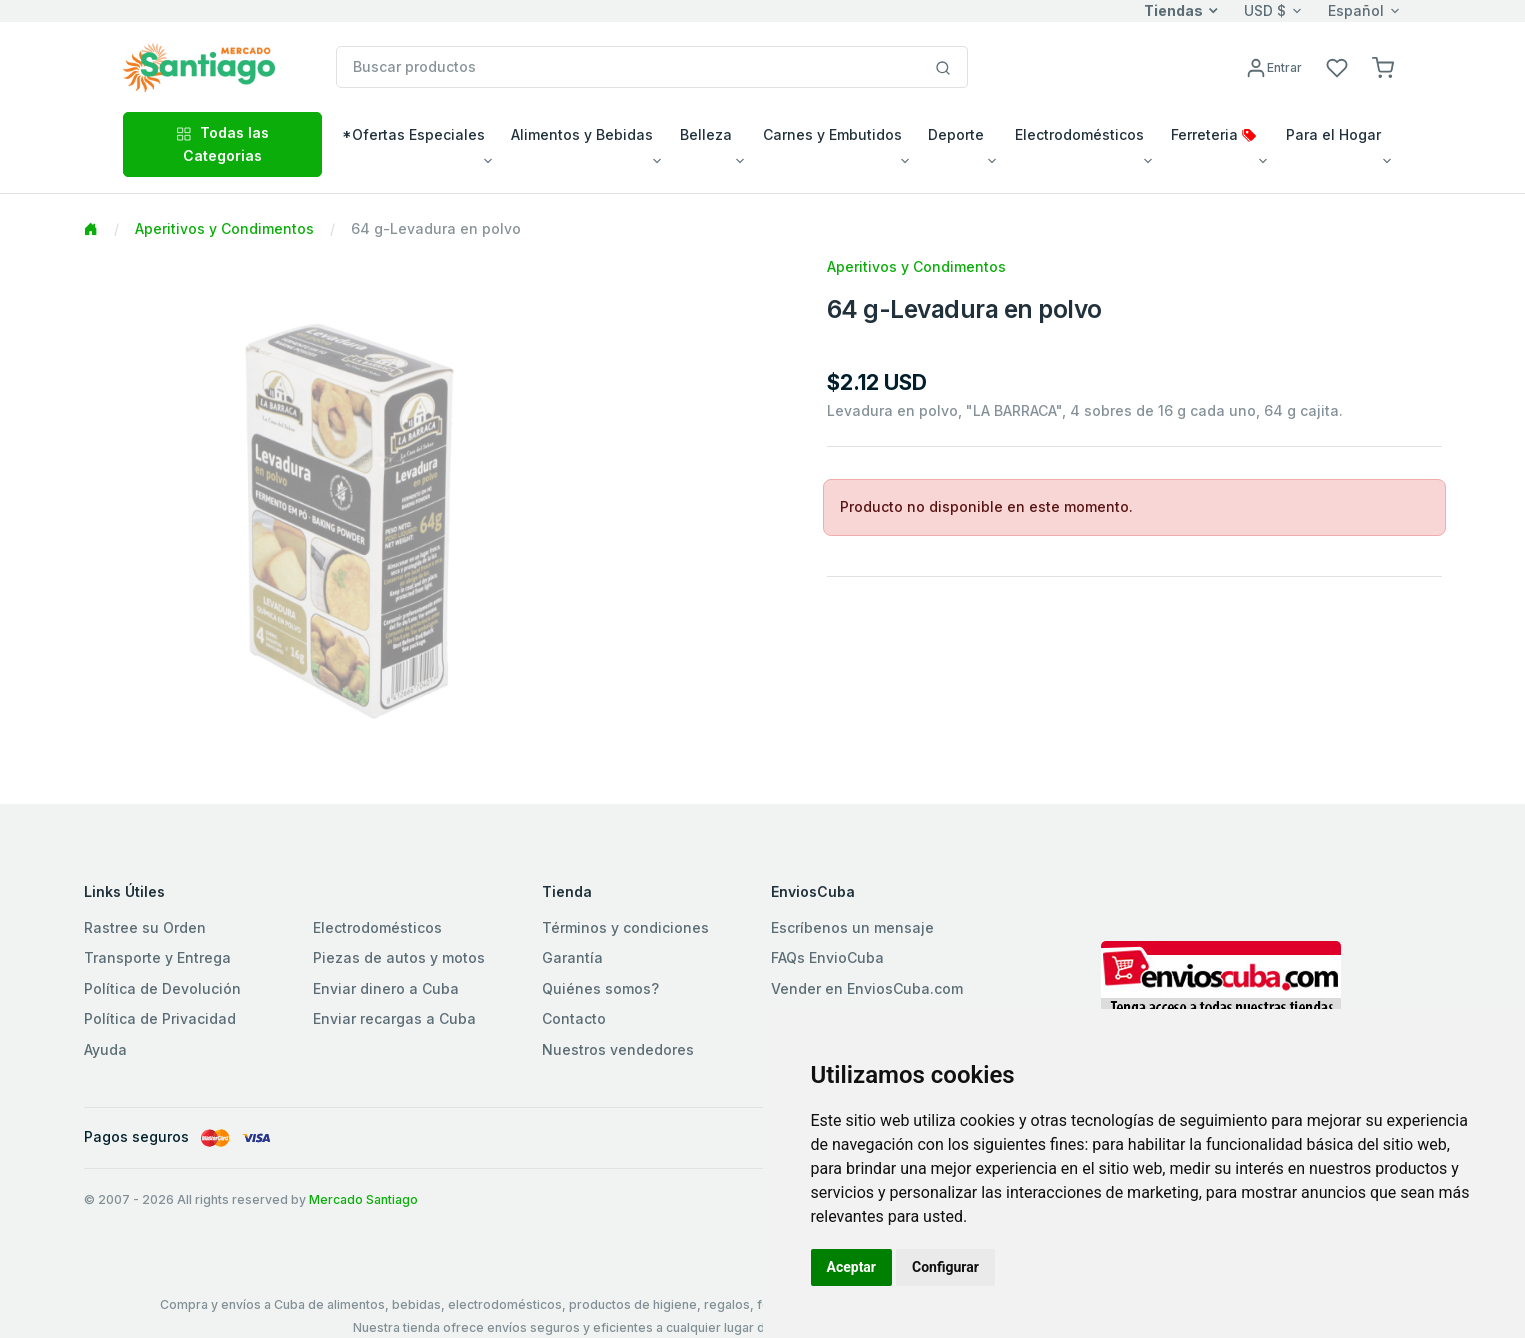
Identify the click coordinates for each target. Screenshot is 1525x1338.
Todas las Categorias (222, 143)
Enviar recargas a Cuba (394, 1018)
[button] (1383, 66)
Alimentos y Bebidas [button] (582, 134)
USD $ (1265, 10)
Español (1356, 10)
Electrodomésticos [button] (1079, 134)
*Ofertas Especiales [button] (413, 134)
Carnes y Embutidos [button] (832, 134)
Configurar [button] (945, 1267)
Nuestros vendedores (618, 1049)
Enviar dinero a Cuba (386, 988)
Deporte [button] (956, 134)
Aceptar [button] (852, 1267)
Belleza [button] (706, 134)
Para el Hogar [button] (1333, 134)
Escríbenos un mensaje (852, 927)
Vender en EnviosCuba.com (867, 988)
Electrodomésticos (377, 927)
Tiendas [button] (1173, 10)
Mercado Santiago (363, 1199)
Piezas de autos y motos (399, 957)
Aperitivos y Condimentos (224, 228)
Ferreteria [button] (1213, 134)
